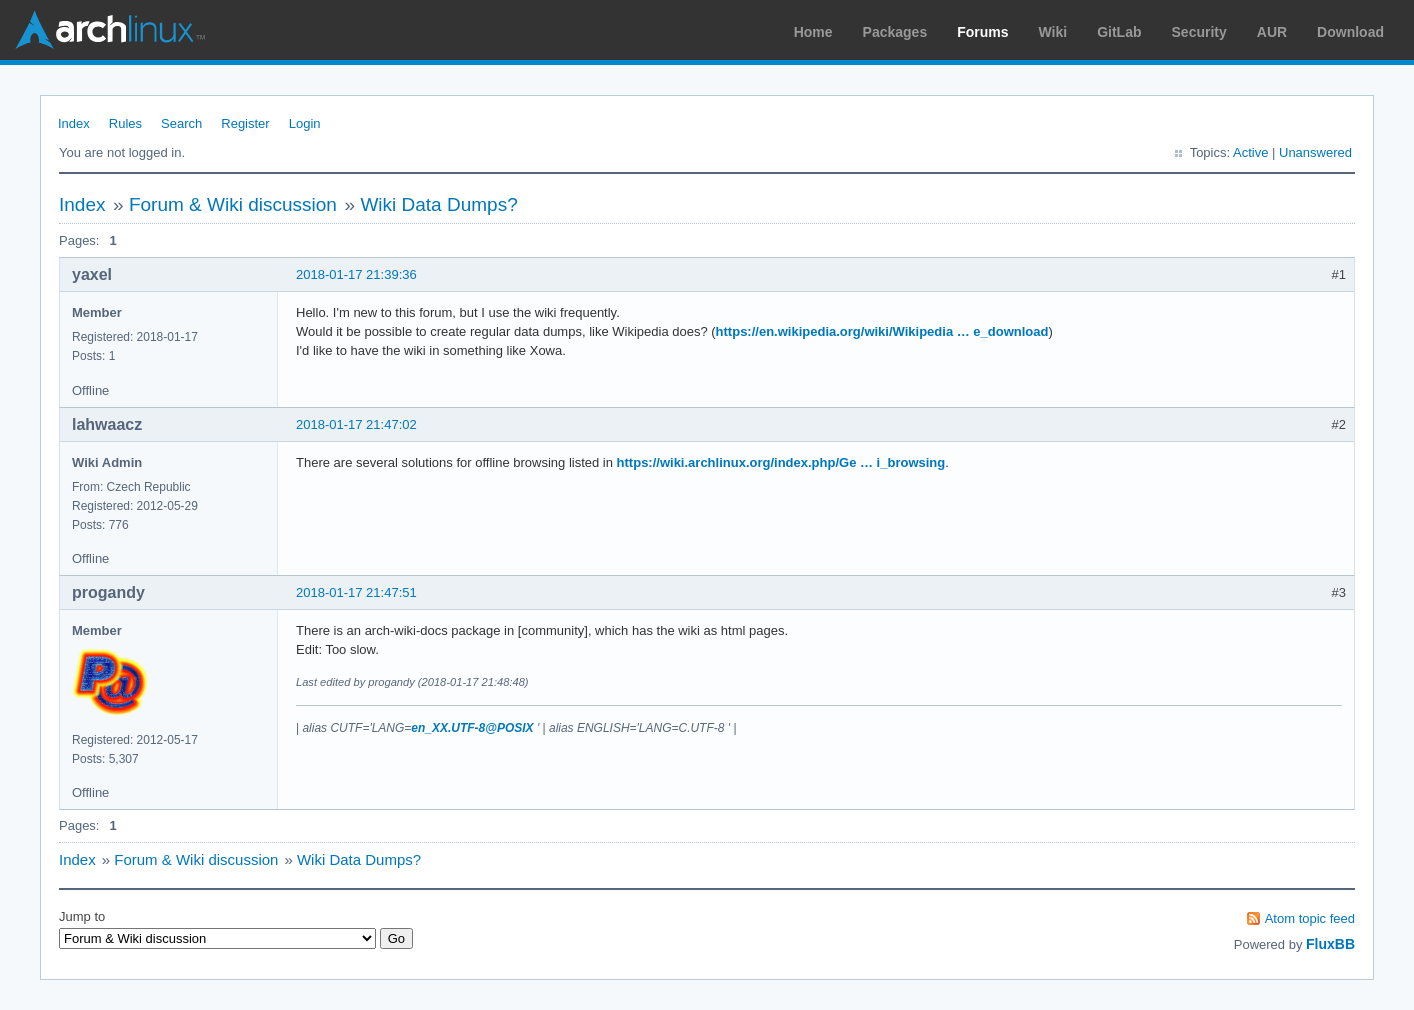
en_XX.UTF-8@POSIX (472, 728)
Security (1199, 32)
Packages (895, 32)
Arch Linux (110, 30)
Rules (125, 123)
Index (74, 123)
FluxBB (1330, 944)
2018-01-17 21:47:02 (356, 424)
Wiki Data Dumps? (438, 204)
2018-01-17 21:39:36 (356, 274)
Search (181, 123)
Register (245, 123)
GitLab (1119, 32)
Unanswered (1315, 152)
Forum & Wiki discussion (233, 204)
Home (813, 32)
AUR (1272, 32)
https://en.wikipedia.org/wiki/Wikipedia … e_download (882, 331)
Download (1350, 32)
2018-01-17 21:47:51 (356, 592)
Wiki (1053, 32)
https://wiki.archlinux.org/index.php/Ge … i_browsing (781, 462)
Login (305, 123)
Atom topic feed (1310, 918)
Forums (982, 32)
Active (1250, 152)
